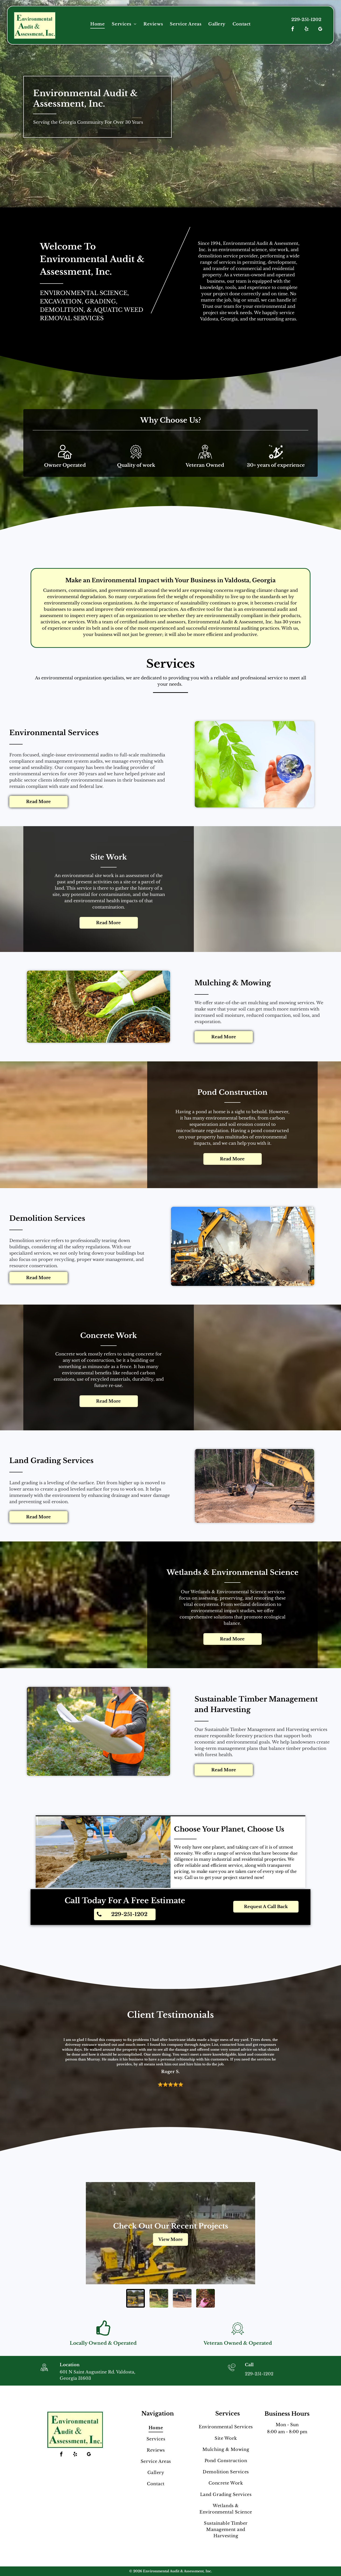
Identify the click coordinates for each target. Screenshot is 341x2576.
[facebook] (292, 29)
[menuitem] (97, 24)
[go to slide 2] (160, 2291)
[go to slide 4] (201, 2291)
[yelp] (306, 29)
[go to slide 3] (181, 2291)
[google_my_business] (320, 29)
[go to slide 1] (140, 2291)
